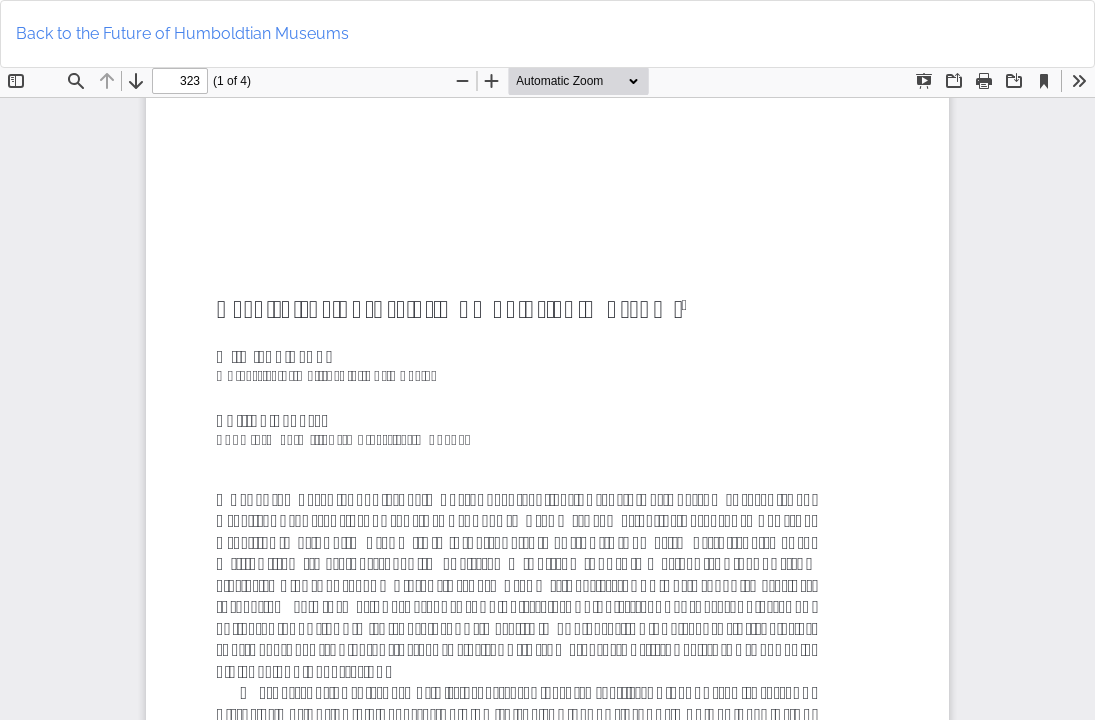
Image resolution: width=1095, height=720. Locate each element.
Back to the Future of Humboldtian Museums (182, 33)
